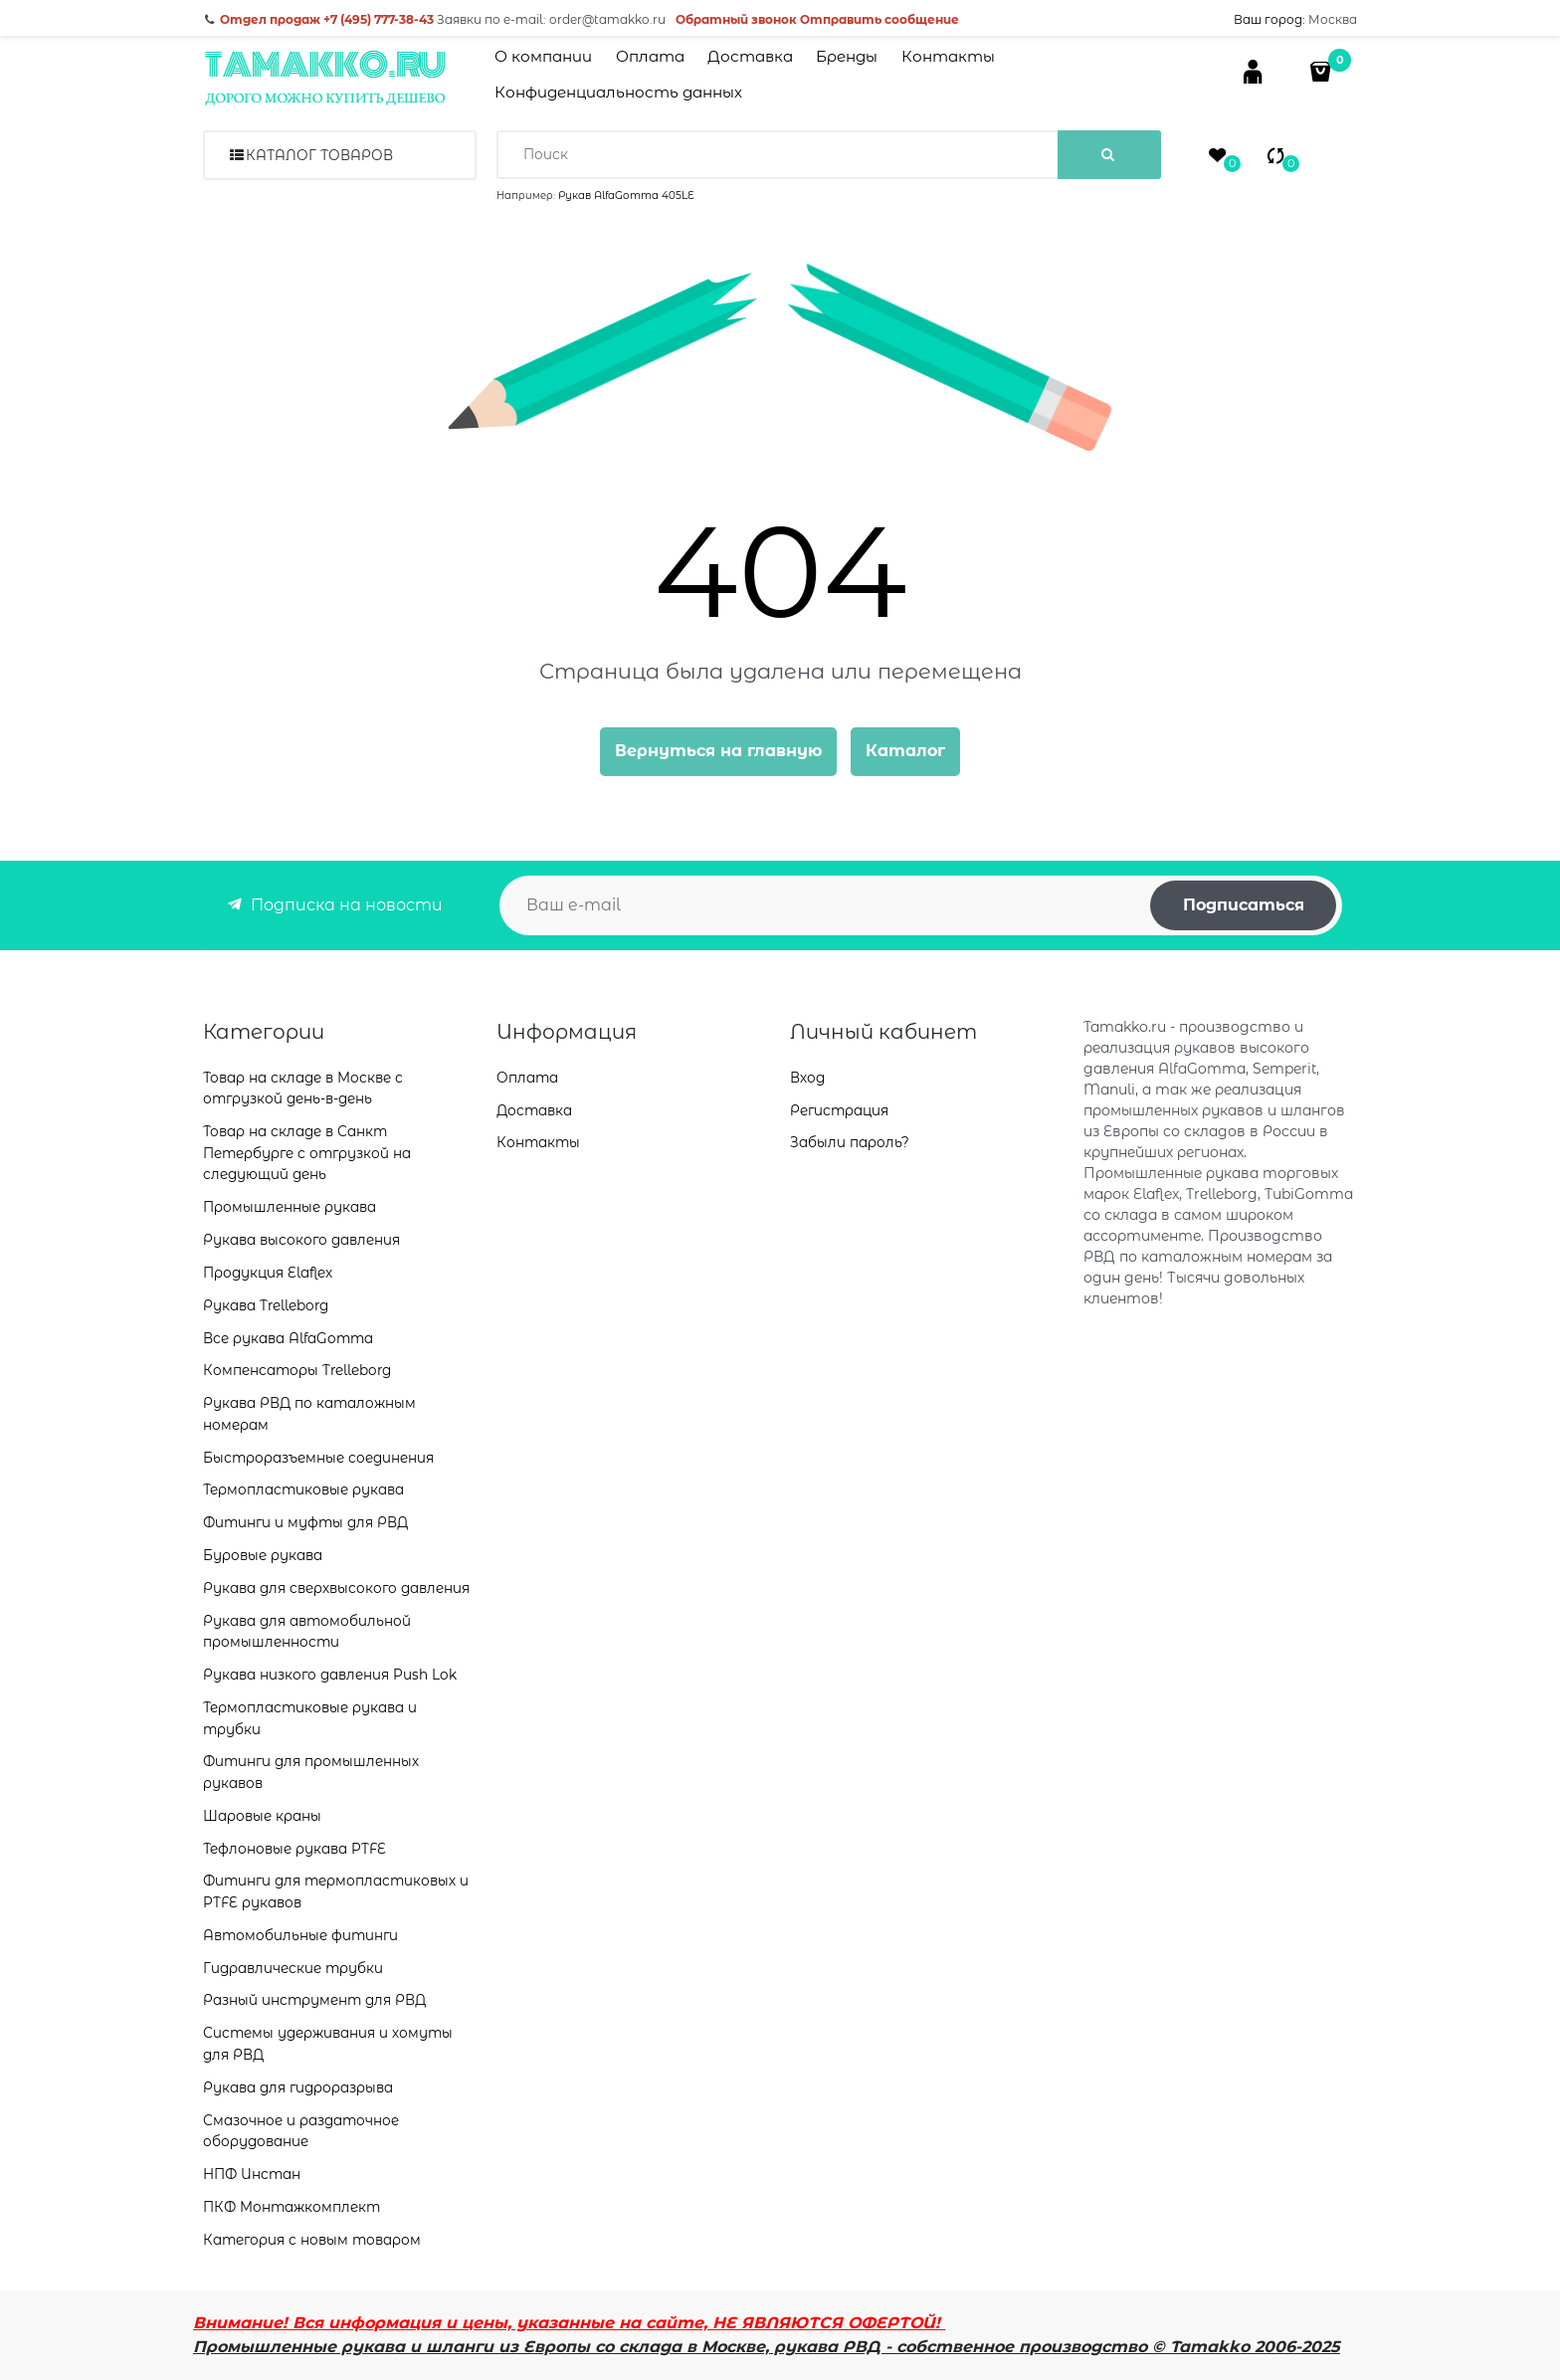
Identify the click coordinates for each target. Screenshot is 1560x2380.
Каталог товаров (319, 155)
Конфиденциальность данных (618, 92)
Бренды (847, 56)
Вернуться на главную (718, 750)
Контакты (948, 56)
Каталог (905, 750)
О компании (543, 56)
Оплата (650, 56)
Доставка (750, 56)
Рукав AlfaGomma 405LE (626, 195)
